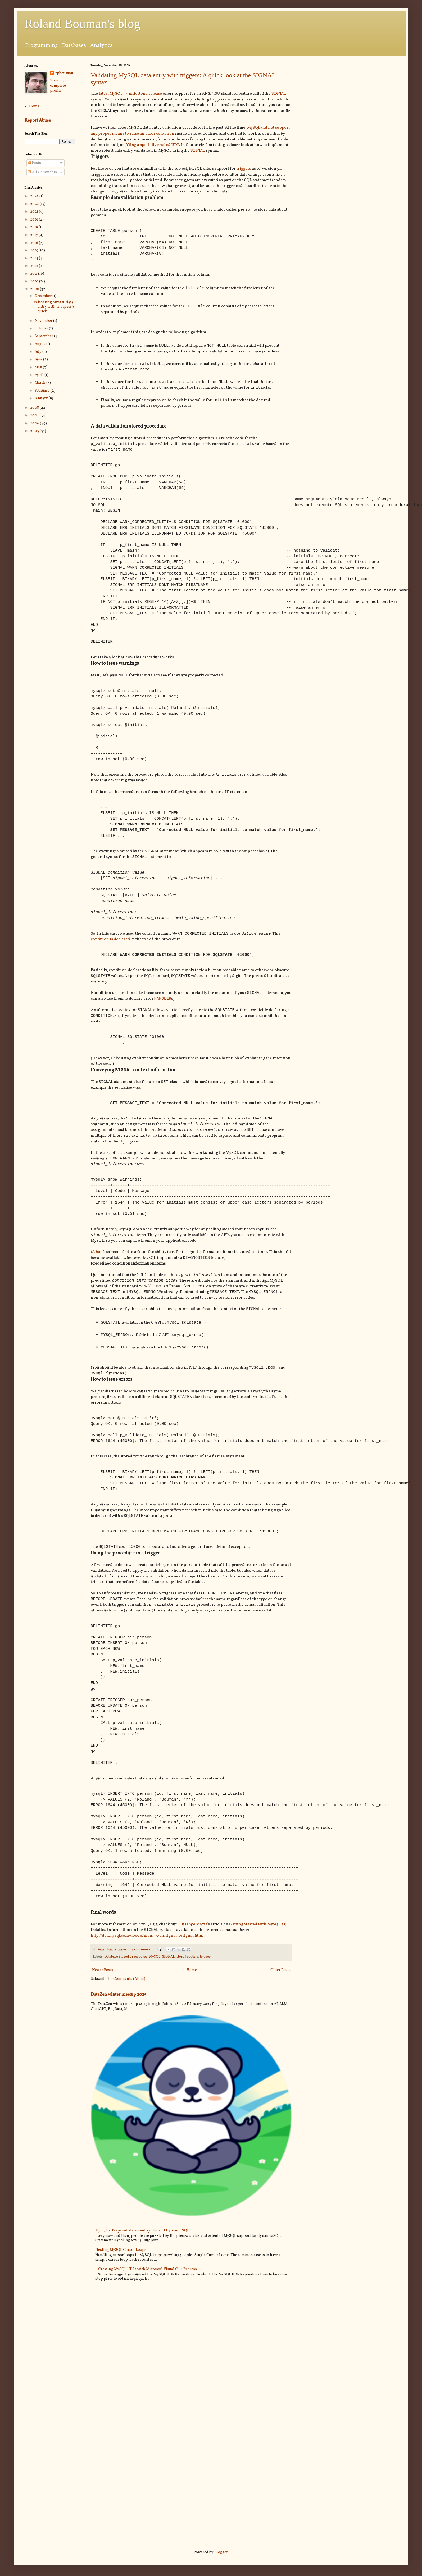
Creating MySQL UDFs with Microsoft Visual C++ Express (147, 2298)
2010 (34, 281)
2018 (34, 227)
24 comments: (141, 1979)
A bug (97, 1270)
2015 (34, 250)
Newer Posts (102, 1999)
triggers (244, 170)
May (39, 367)
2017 (34, 234)
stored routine (187, 1986)
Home (192, 1999)
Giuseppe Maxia (192, 1953)
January (42, 398)
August (41, 344)
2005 (35, 431)
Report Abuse (38, 120)
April (39, 375)
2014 (34, 258)
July (38, 351)
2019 (34, 219)
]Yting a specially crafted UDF (152, 146)
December (43, 296)
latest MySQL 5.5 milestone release (130, 94)
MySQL (154, 1986)
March (40, 382)
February (43, 390)
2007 (35, 415)
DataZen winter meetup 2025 (118, 2024)
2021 (34, 211)
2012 (34, 265)
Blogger (221, 2552)
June (39, 359)
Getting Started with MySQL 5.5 (257, 1953)
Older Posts (280, 1999)
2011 (34, 273)
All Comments (42, 172)
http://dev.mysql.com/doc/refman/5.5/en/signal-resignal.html (147, 1965)
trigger (205, 1986)
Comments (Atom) (129, 2008)
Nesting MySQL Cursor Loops (120, 2279)
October (42, 328)
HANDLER (162, 1011)
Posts (34, 163)
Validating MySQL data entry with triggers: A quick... (54, 307)
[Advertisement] (353, 101)
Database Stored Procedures (125, 1986)
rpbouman (64, 73)
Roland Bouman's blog (82, 24)
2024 (35, 203)
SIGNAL (278, 94)
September (44, 336)
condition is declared (110, 950)
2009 (35, 289)
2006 (35, 423)
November (44, 320)
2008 (35, 407)
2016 (34, 242)
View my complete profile (58, 85)
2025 (34, 196)
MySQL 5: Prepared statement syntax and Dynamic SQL (142, 2260)
